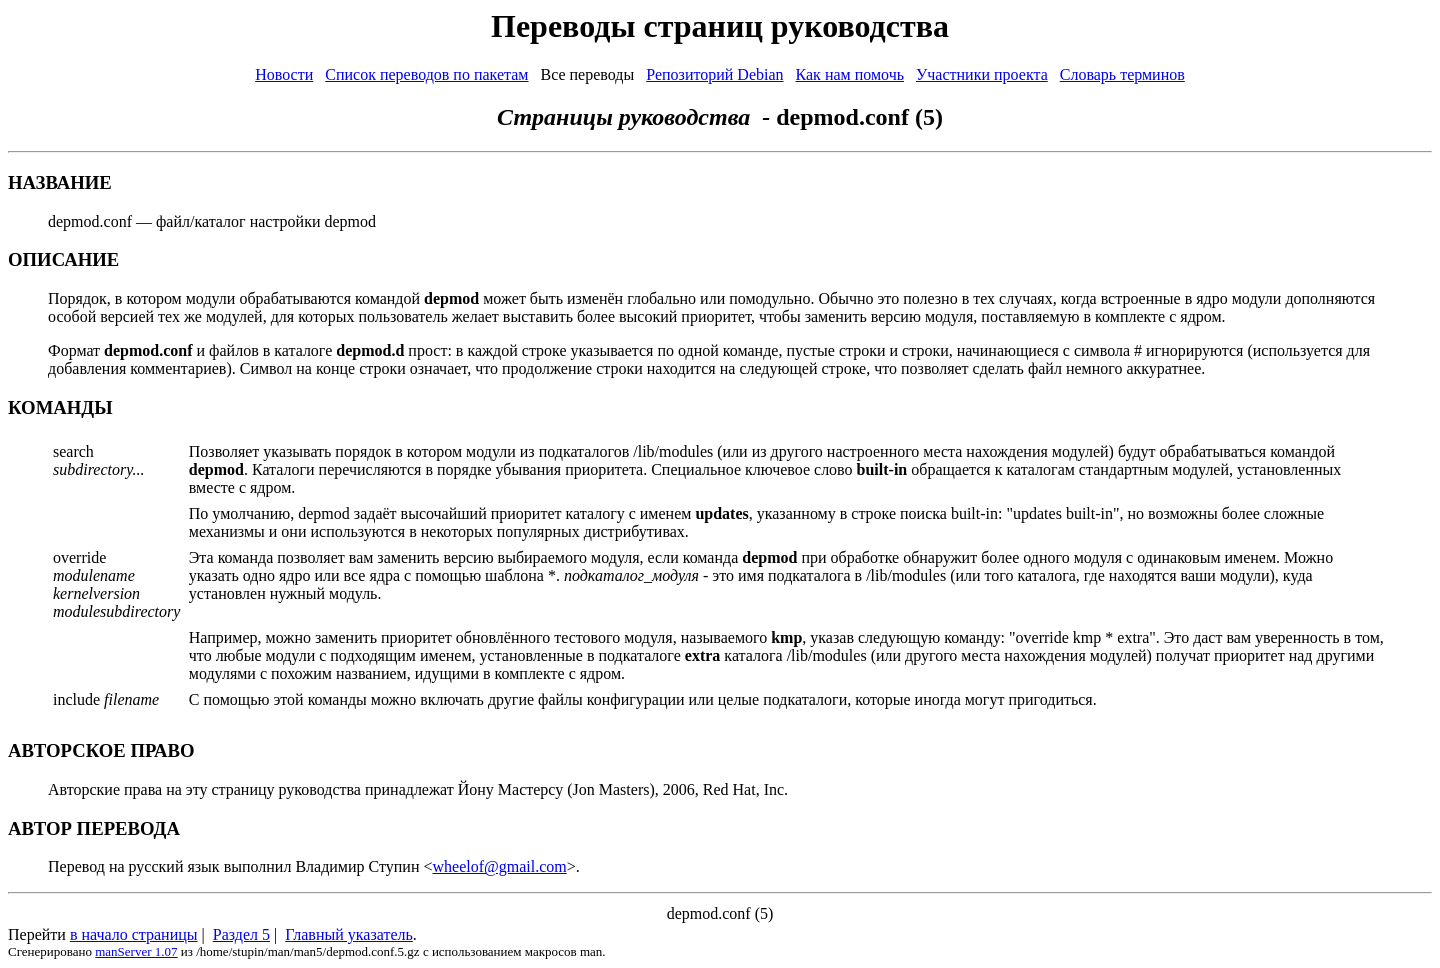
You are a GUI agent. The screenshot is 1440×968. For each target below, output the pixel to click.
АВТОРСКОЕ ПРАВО (101, 750)
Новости (284, 74)
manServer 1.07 (136, 951)
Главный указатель (349, 934)
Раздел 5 (241, 934)
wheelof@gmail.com (500, 866)
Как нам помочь (850, 74)
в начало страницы (134, 934)
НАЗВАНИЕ (60, 182)
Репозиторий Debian (714, 74)
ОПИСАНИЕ (63, 259)
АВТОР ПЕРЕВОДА (94, 828)
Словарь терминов (1122, 74)
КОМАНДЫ (60, 407)
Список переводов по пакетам (426, 74)
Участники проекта (982, 74)
